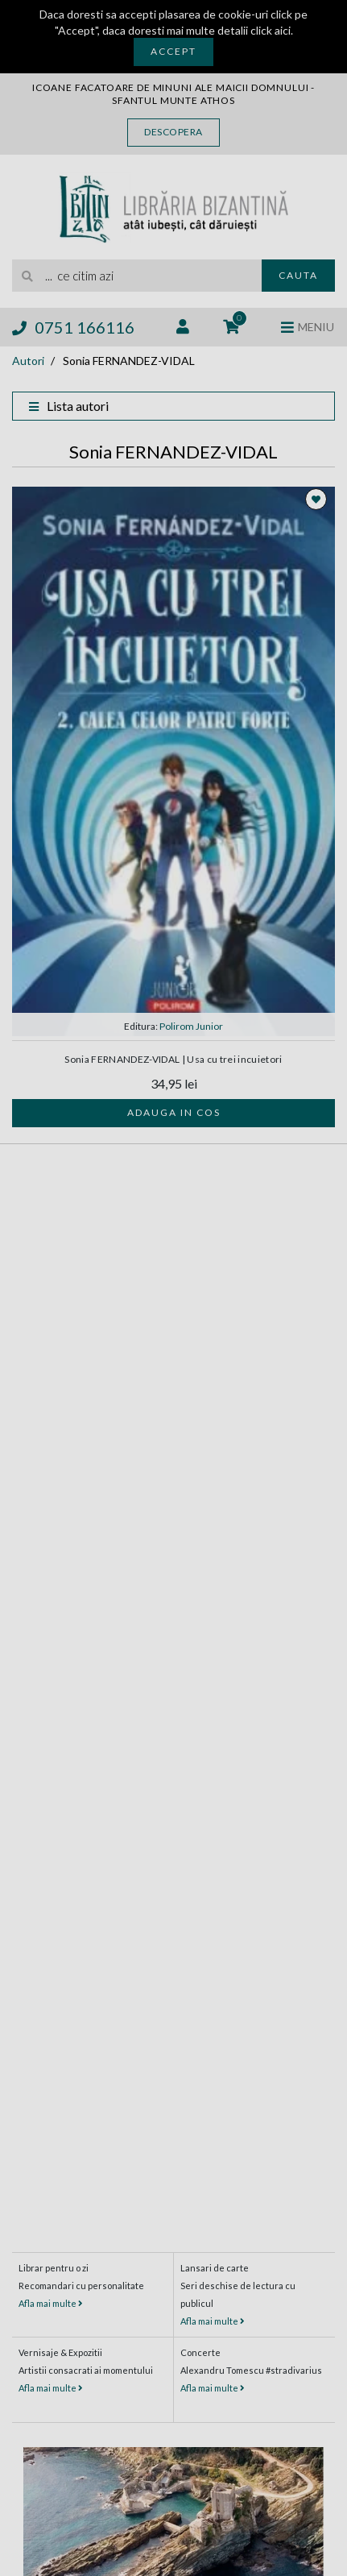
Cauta (298, 275)
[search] (137, 275)
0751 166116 (73, 327)
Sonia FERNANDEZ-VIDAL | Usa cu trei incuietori (173, 1059)
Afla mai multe (51, 2303)
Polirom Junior (191, 1026)
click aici (270, 30)
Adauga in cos (174, 1112)
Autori (28, 360)
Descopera (173, 132)
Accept (173, 51)
